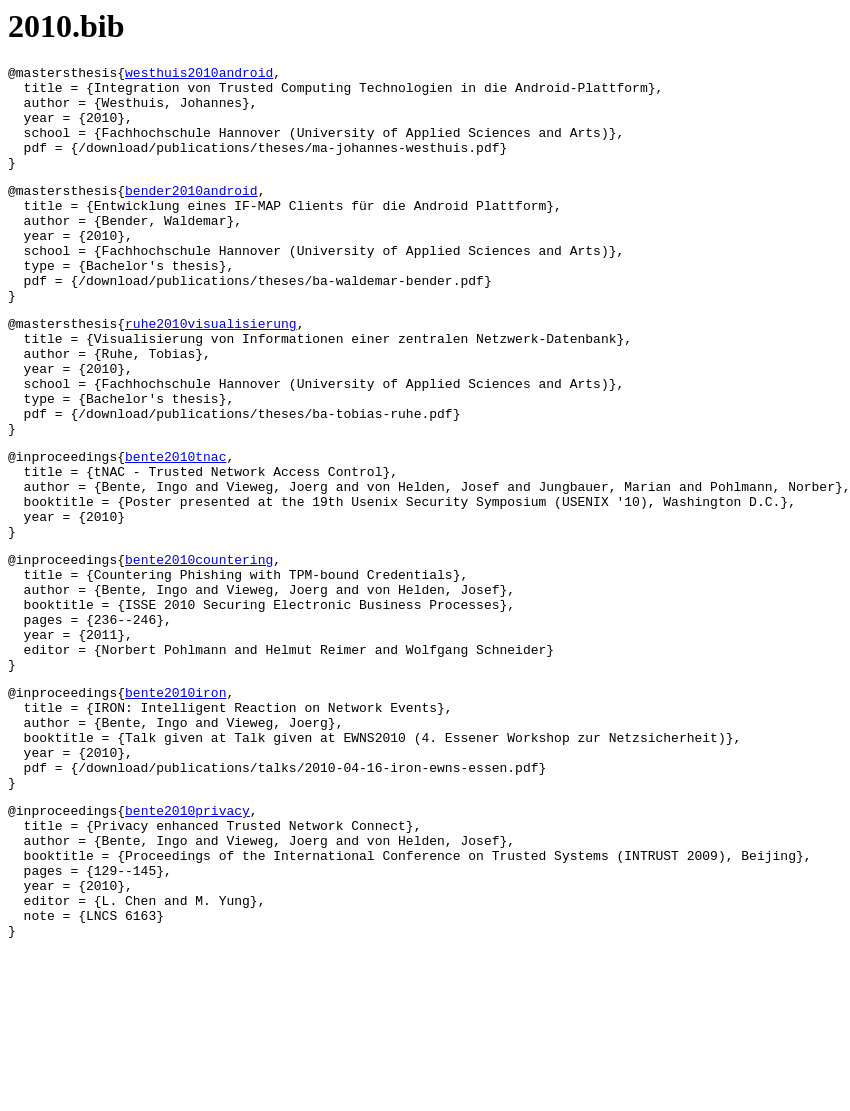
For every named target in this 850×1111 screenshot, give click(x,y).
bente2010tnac (175, 528)
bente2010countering (199, 649)
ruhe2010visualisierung (211, 371)
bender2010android (191, 214)
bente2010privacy (187, 945)
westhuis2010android (199, 75)
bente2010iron (175, 806)
